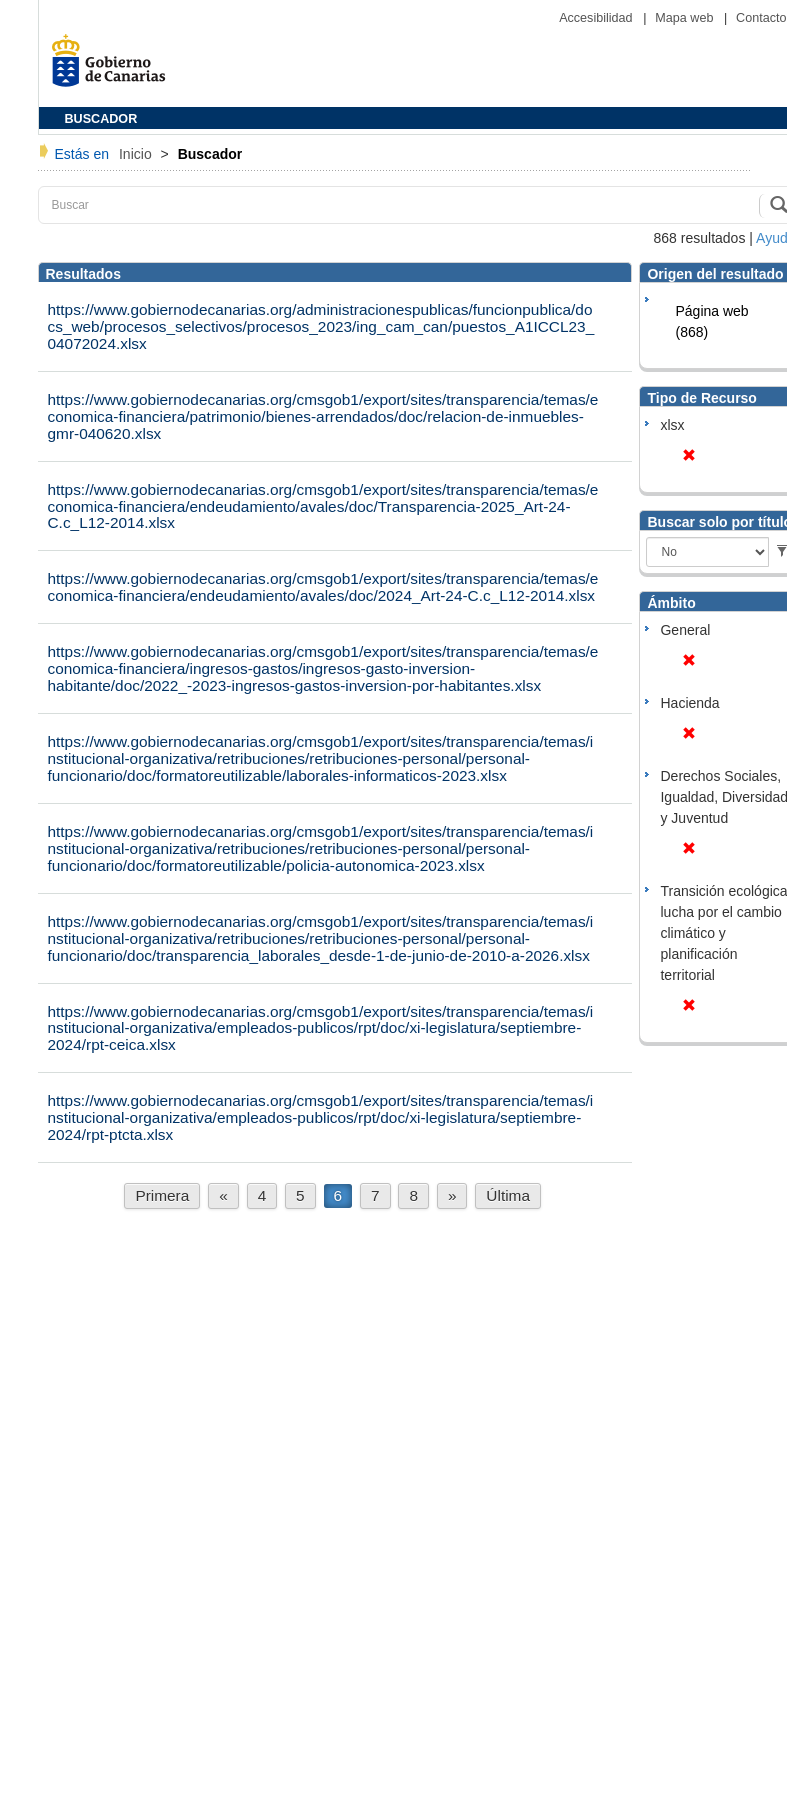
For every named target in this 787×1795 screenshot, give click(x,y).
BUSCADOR (101, 119)
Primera (162, 1195)
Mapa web (686, 18)
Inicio (137, 154)
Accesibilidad (597, 18)
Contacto (761, 18)
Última (508, 1195)
